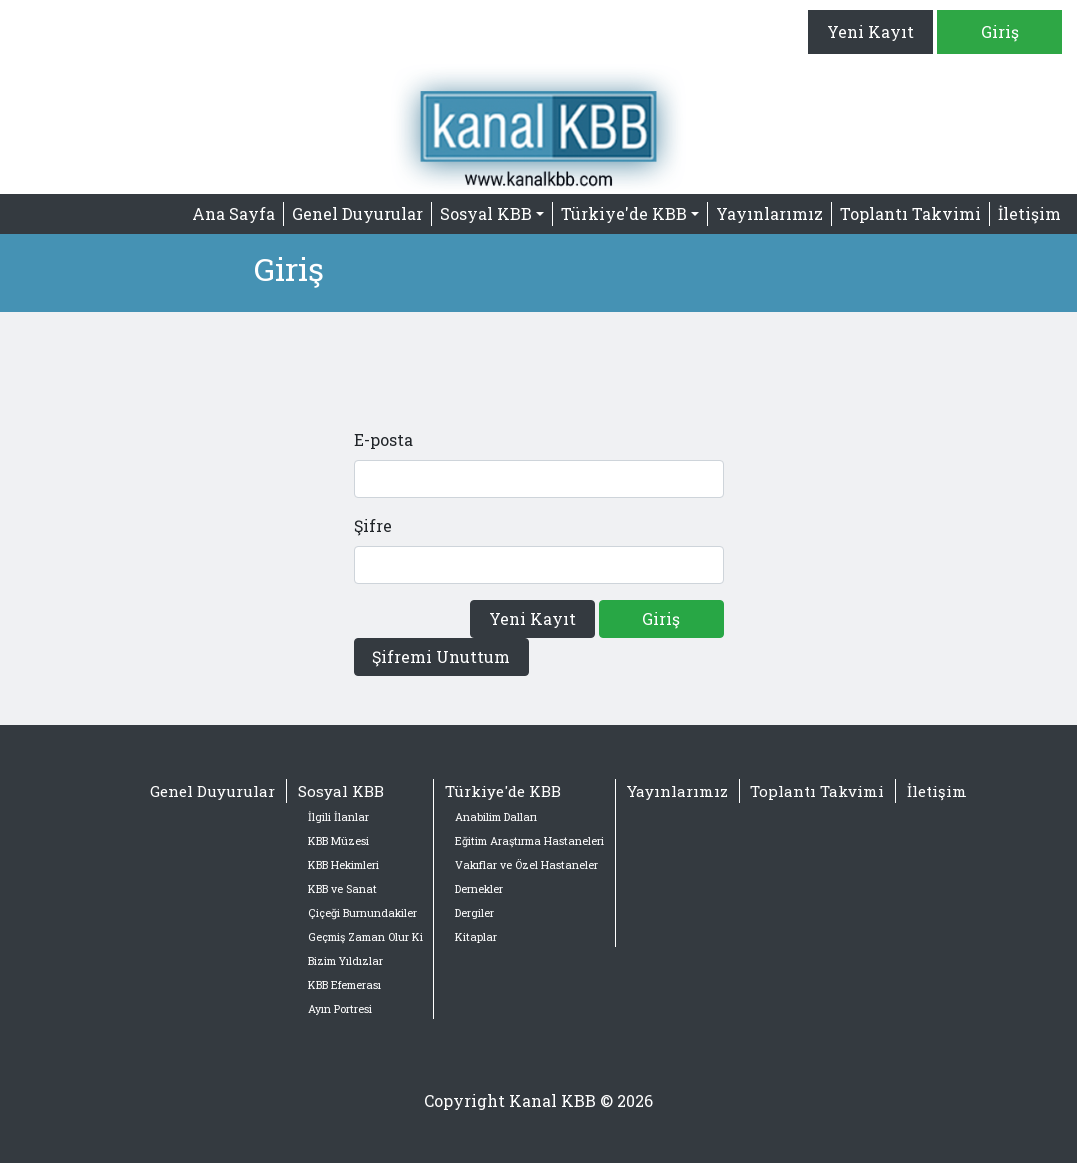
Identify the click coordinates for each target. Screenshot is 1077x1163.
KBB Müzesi (338, 841)
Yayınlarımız (769, 213)
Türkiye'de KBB (503, 791)
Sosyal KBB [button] (486, 213)
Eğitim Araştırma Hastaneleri (529, 841)
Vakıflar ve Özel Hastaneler (526, 865)
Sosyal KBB (341, 791)
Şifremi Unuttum (441, 656)
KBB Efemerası (344, 985)
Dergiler (474, 913)
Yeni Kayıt (870, 31)
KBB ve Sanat (342, 889)
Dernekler (479, 889)
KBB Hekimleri (343, 865)
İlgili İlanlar (338, 817)
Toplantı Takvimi (910, 213)
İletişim (1029, 213)
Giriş (1000, 31)
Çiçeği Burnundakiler (362, 913)
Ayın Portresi (340, 1009)
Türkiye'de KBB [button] (624, 213)
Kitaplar (476, 937)
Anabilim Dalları (496, 817)
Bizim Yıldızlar (345, 961)
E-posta (383, 439)
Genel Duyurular (357, 213)
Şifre (373, 525)
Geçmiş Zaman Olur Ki (365, 937)
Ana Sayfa (233, 213)
